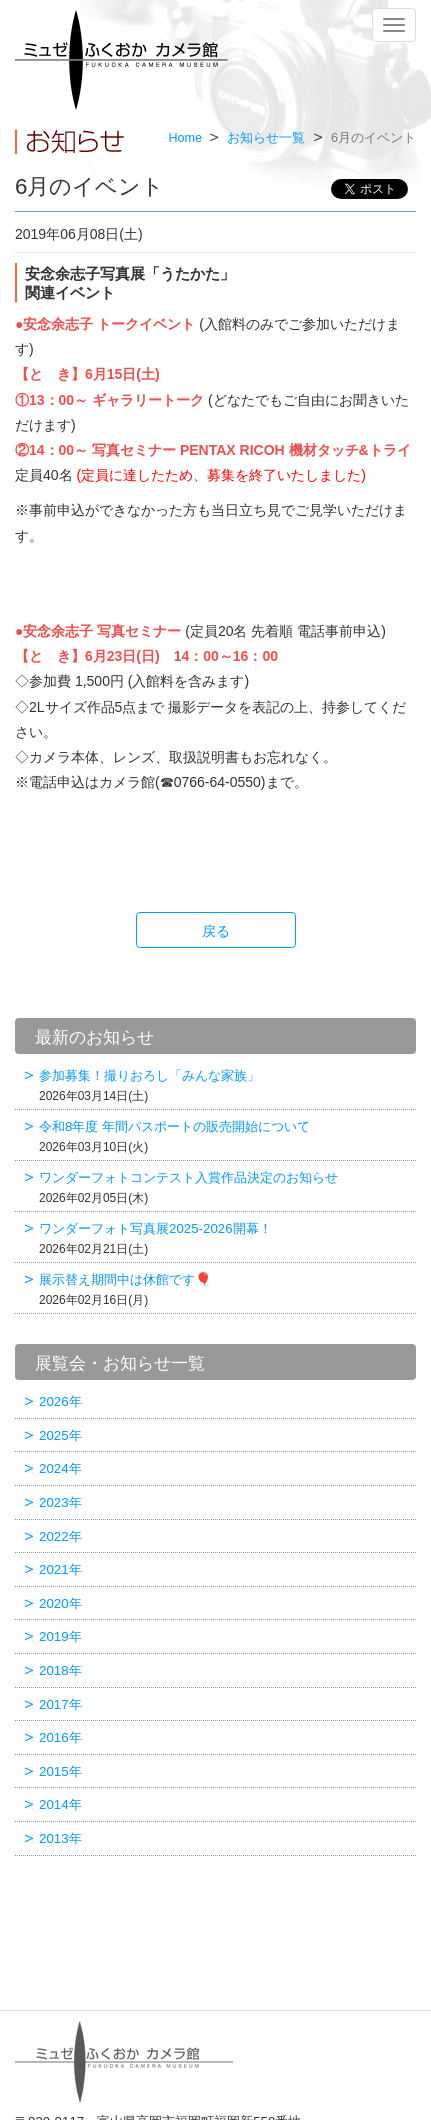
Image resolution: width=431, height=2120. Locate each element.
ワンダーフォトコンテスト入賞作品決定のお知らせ (225, 1187)
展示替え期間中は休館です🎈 (225, 1289)
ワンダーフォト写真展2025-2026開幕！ (225, 1238)
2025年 (60, 1435)
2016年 (60, 1737)
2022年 (60, 1536)
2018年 (60, 1670)
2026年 (60, 1401)
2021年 (60, 1569)
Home (185, 138)
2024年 (60, 1468)
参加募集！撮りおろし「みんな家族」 (225, 1085)
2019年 (60, 1636)
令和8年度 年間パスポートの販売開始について (225, 1136)
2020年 (60, 1603)
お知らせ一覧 (266, 138)
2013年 (60, 1838)
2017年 (60, 1704)
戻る (216, 931)
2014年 (60, 1804)
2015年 (60, 1771)
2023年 (60, 1502)
